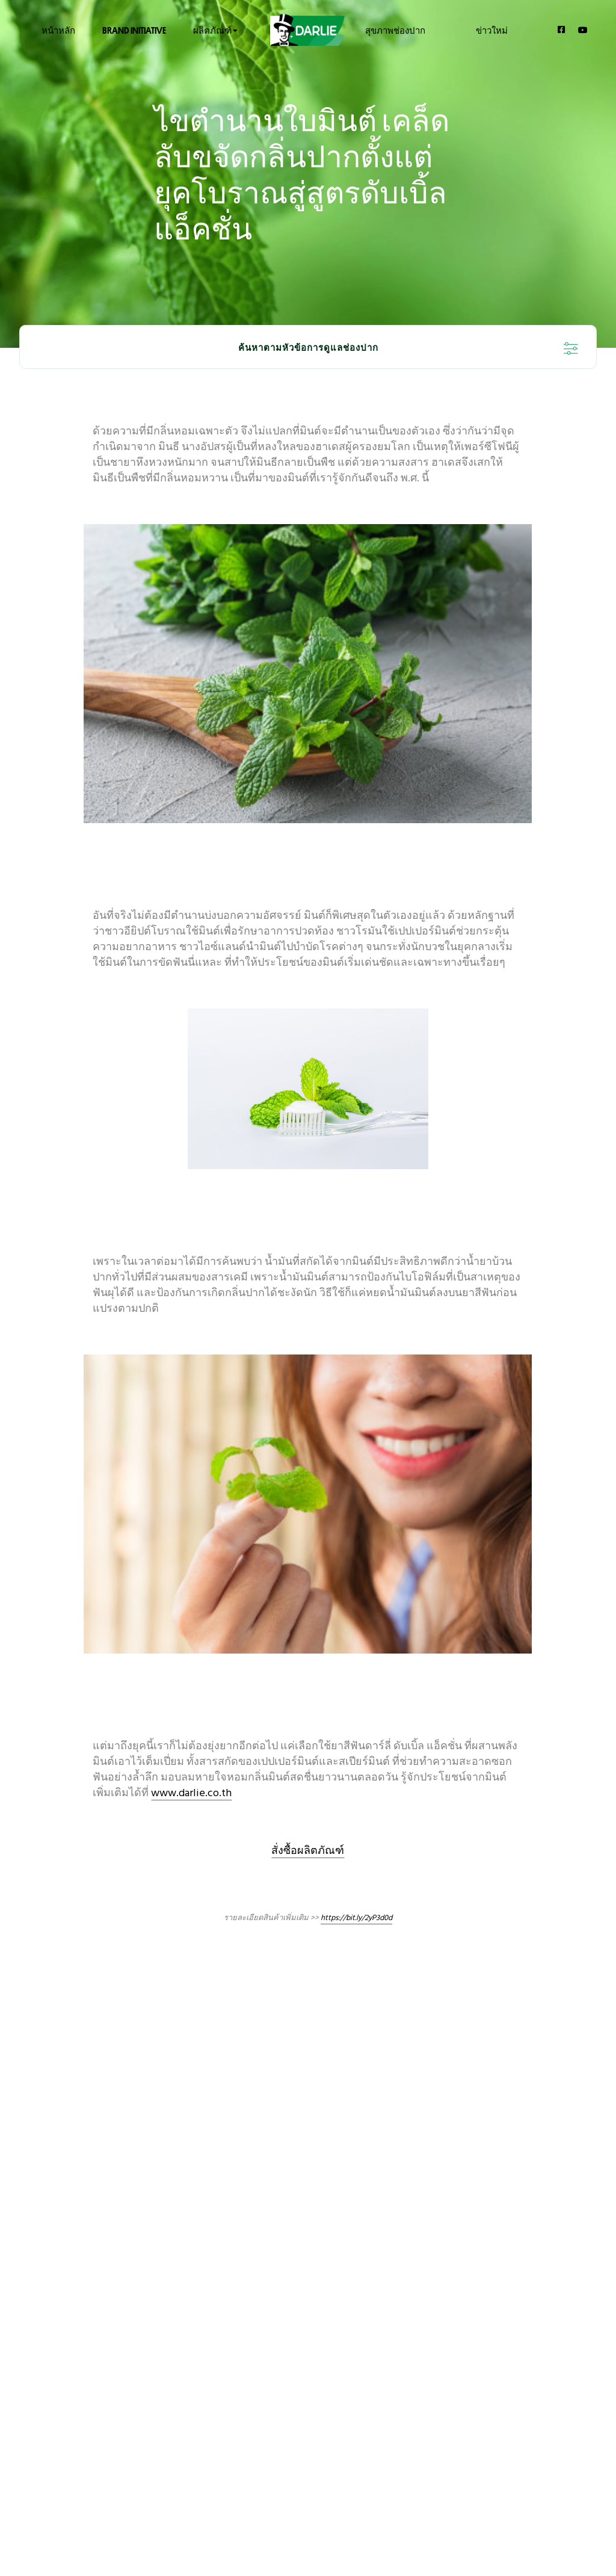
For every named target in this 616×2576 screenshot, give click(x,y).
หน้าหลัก (58, 30)
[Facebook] (562, 29)
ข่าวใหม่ (492, 30)
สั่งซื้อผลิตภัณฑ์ (307, 1851)
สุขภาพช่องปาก (395, 30)
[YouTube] (583, 30)
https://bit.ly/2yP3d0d (356, 1918)
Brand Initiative (134, 30)
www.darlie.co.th (191, 1793)
